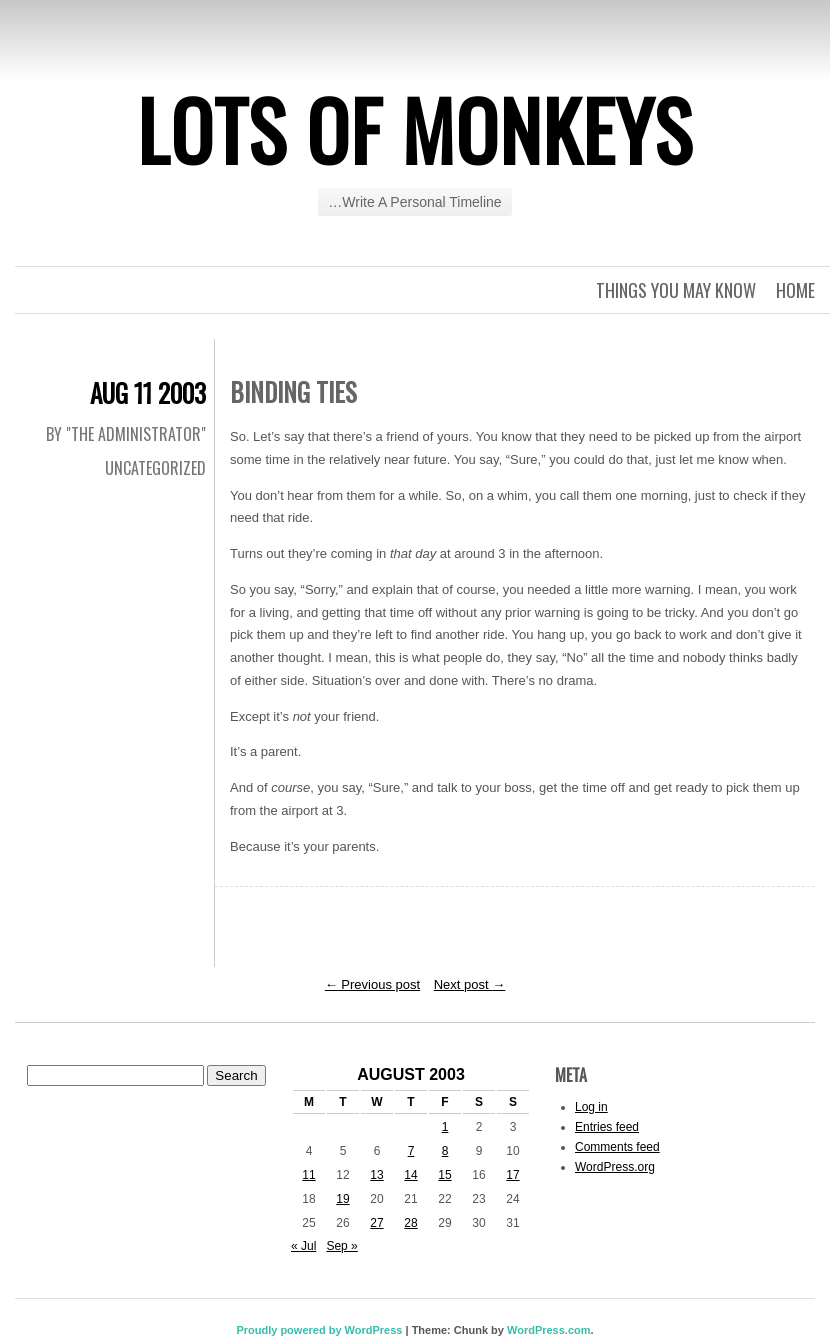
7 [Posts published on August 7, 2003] (411, 1151)
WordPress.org (615, 1167)
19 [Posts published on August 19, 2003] (342, 1199)
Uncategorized (155, 468)
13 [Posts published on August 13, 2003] (376, 1175)
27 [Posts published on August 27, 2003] (376, 1223)
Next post (470, 984)
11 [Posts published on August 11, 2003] (308, 1175)
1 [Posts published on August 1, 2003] (445, 1127)
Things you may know (676, 290)
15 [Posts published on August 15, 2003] (444, 1175)
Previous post (372, 984)
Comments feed (617, 1147)
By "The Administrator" (126, 434)
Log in (591, 1107)
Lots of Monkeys (415, 129)
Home (795, 290)
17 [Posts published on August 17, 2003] (512, 1175)
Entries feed (607, 1127)
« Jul (303, 1246)
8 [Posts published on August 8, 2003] (445, 1151)
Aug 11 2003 (148, 392)
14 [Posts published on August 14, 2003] (410, 1175)
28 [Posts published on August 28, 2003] (410, 1223)
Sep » (341, 1246)
